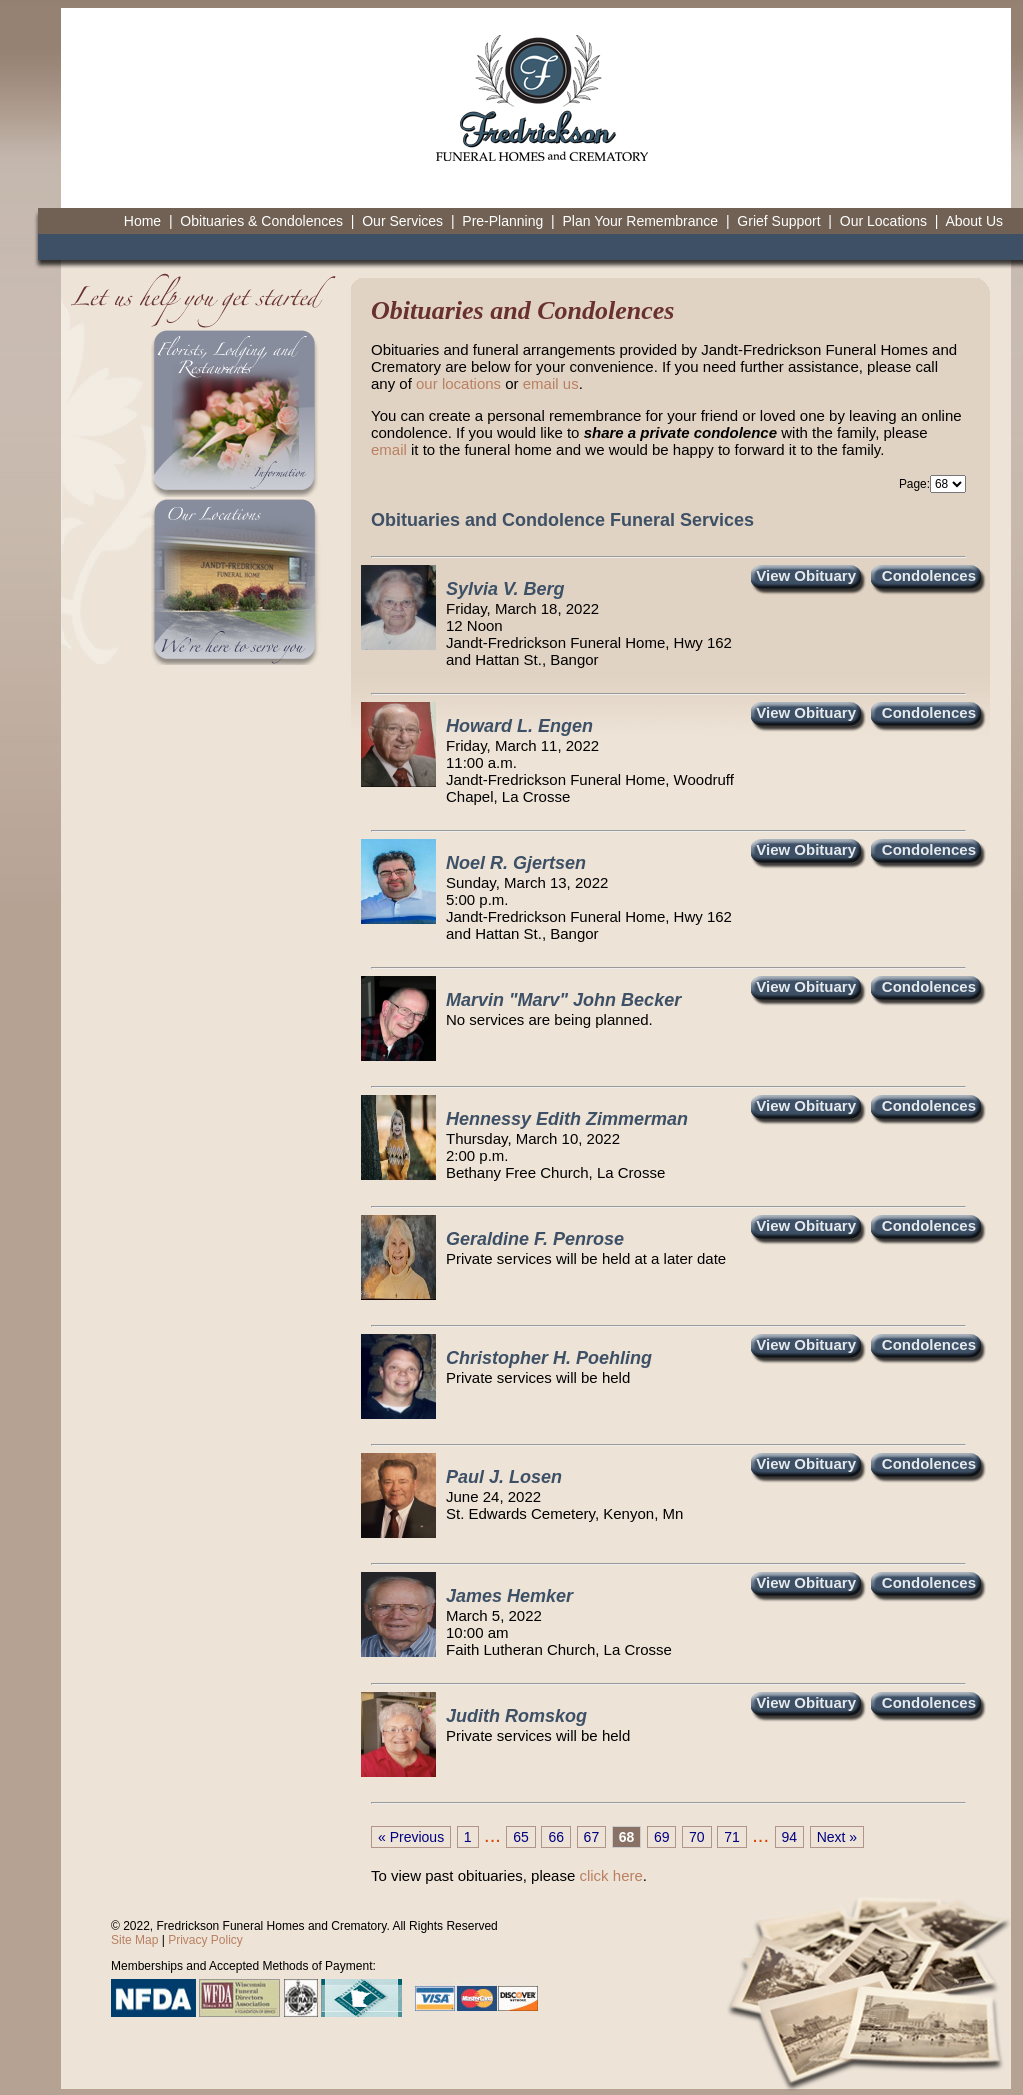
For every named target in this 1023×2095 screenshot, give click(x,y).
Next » (837, 1837)
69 (662, 1837)
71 (732, 1837)
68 (627, 1837)
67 (592, 1837)
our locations (458, 383)
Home (142, 221)
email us (551, 383)
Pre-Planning (502, 221)
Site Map (134, 1940)
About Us (974, 221)
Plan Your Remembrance (640, 221)
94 (790, 1837)
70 (697, 1837)
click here (610, 1875)
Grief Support (778, 221)
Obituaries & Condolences (261, 221)
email (389, 449)
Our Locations (883, 221)
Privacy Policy (205, 1940)
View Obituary (806, 575)
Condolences (929, 575)
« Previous (411, 1837)
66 (556, 1837)
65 (521, 1837)
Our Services (402, 221)
